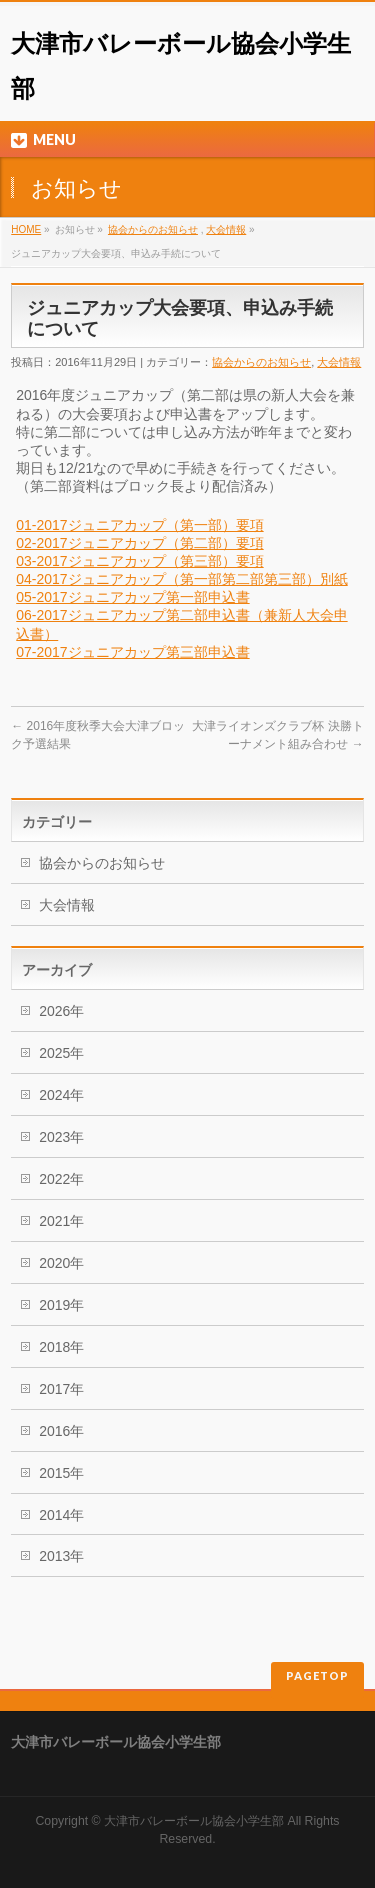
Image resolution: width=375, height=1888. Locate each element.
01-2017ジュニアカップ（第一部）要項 (139, 525)
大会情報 (226, 229)
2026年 (61, 1011)
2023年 (61, 1137)
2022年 (61, 1179)
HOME (26, 229)
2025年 (61, 1053)
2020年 (61, 1263)
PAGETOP (317, 1675)
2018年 (61, 1347)
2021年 (61, 1221)
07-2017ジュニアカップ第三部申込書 (132, 652)
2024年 (61, 1095)
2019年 (61, 1305)
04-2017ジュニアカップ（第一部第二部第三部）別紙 (181, 579)
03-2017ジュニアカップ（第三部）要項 (139, 561)
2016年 (61, 1431)
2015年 (61, 1473)
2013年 (61, 1556)
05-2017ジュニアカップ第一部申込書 (132, 597)
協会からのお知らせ (153, 229)
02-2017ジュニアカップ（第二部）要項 (139, 543)
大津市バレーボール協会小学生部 (194, 1821)
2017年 (61, 1389)
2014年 (61, 1515)
